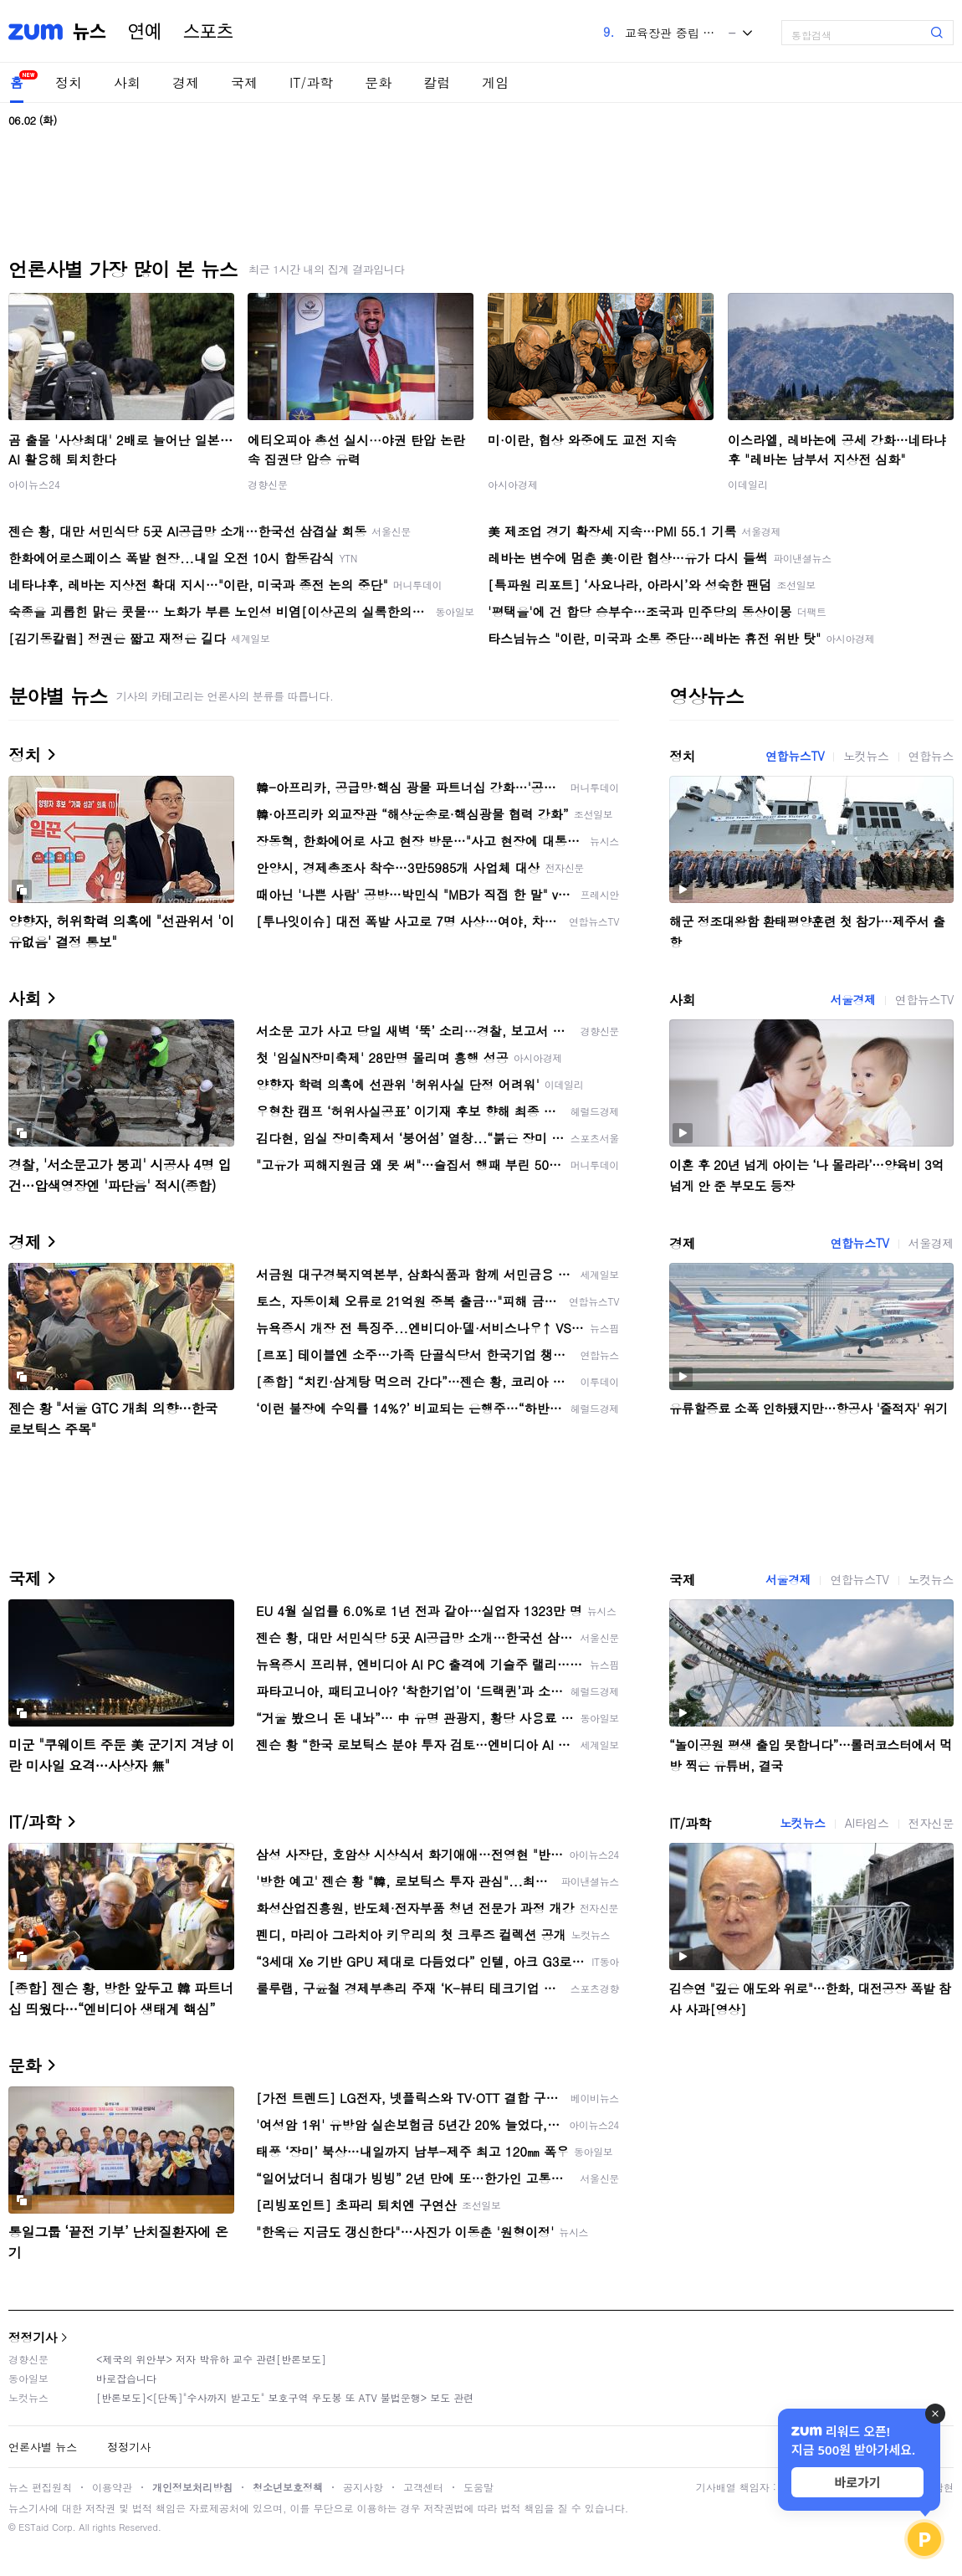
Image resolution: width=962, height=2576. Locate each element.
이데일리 (748, 484)
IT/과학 (311, 82)
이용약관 (112, 2487)
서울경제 (852, 999)
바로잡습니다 (126, 2378)
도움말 (478, 2487)
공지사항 (363, 2487)
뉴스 (89, 32)
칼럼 (436, 82)
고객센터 (423, 2487)
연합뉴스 (931, 755)
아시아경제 (513, 484)
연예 (144, 32)
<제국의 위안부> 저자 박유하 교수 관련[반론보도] (211, 2359)
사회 (127, 82)
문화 (378, 82)
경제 (185, 82)
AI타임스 (867, 1822)
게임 (495, 82)
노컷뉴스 (865, 755)
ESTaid (33, 2527)
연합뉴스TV (794, 755)
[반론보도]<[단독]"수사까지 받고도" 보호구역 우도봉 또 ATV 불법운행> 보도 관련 (284, 2397)
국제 (244, 82)
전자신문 (931, 1822)
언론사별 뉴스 (42, 2447)
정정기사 (32, 2337)
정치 (68, 82)
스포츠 (208, 32)
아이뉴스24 (34, 484)
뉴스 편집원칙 (40, 2487)
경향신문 (268, 484)
